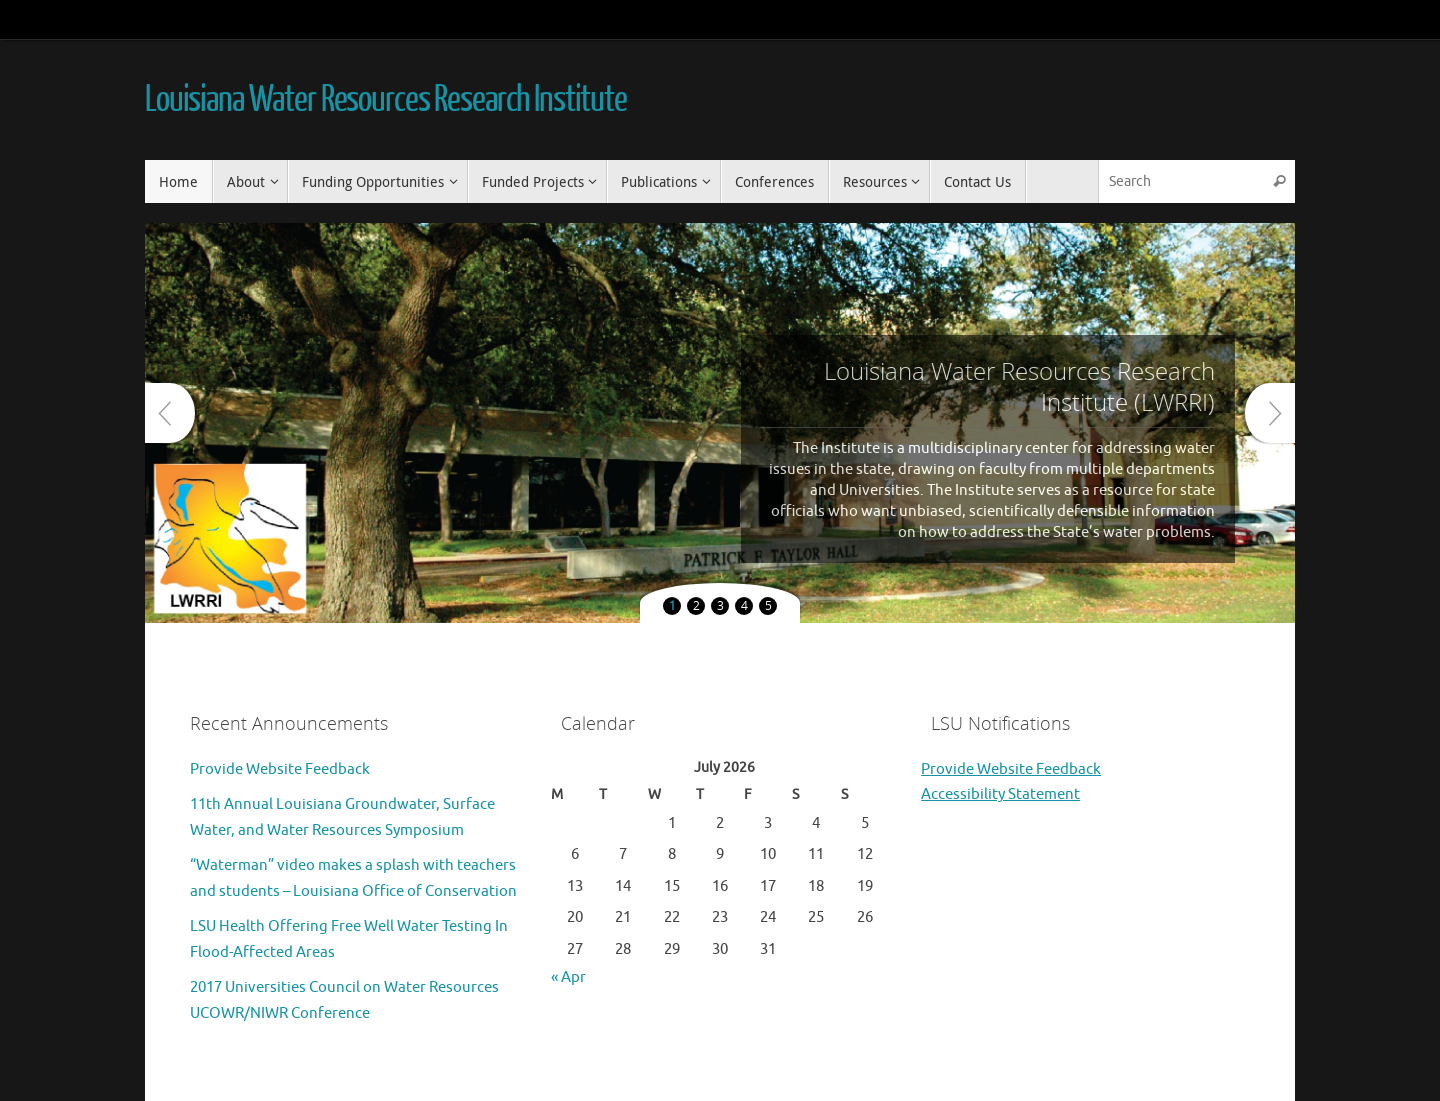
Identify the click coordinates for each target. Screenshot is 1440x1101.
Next (1270, 413)
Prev (170, 413)
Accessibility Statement (1000, 794)
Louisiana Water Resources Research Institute (386, 100)
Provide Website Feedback (280, 769)
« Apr (568, 977)
